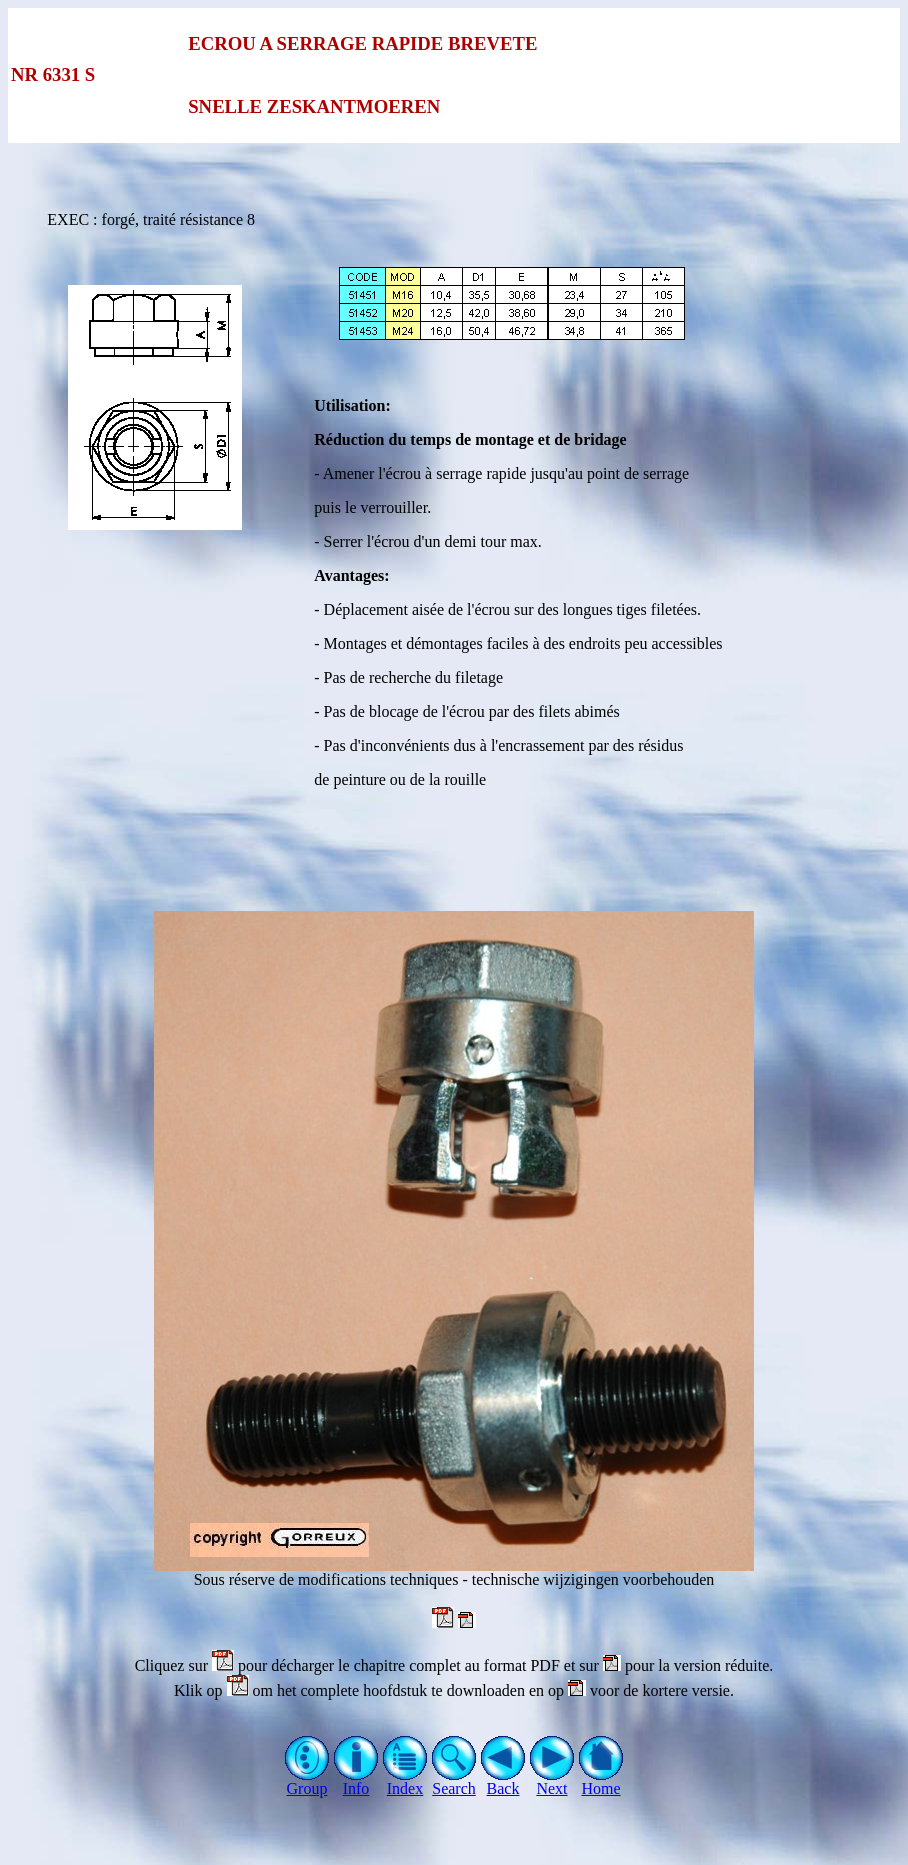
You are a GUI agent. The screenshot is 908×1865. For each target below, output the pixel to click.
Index (405, 1781)
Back (503, 1781)
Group (307, 1781)
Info (356, 1781)
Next (552, 1781)
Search (454, 1781)
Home (601, 1781)
